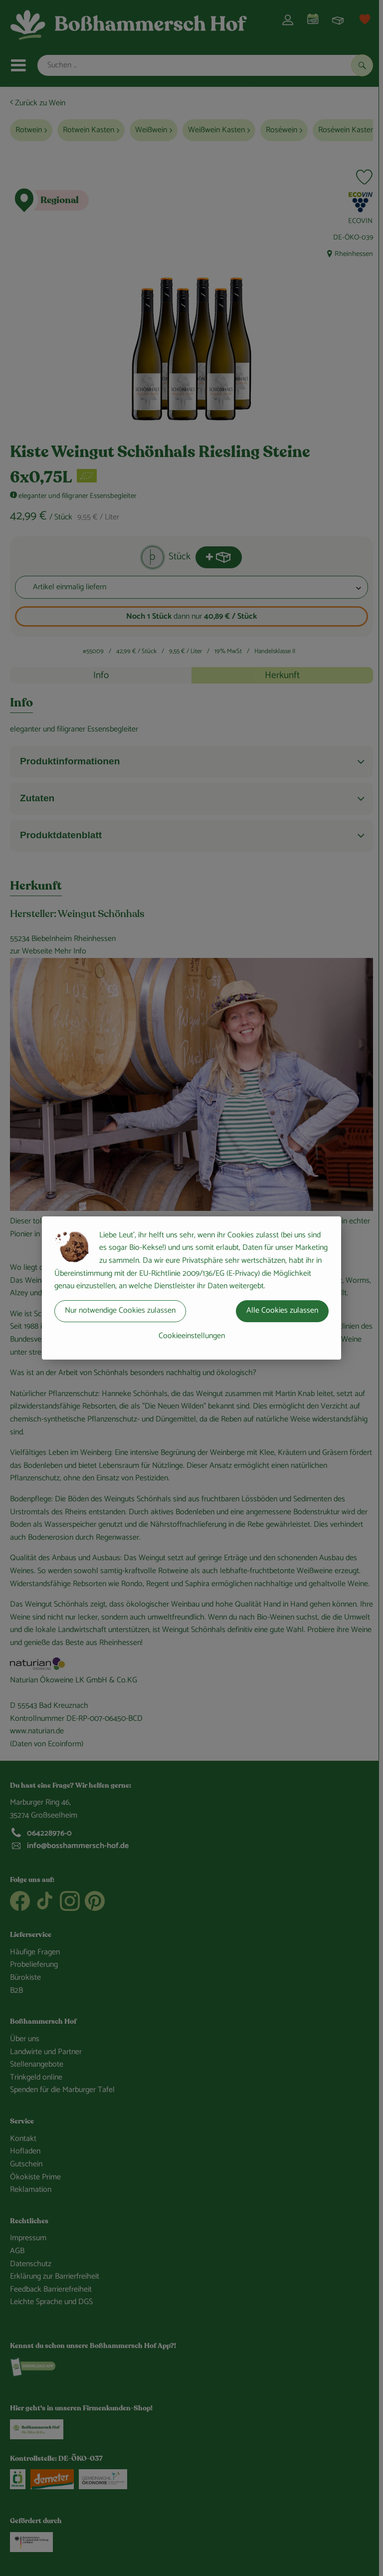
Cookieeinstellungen (192, 1336)
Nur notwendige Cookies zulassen (120, 1310)
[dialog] (191, 1288)
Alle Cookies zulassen (282, 1310)
